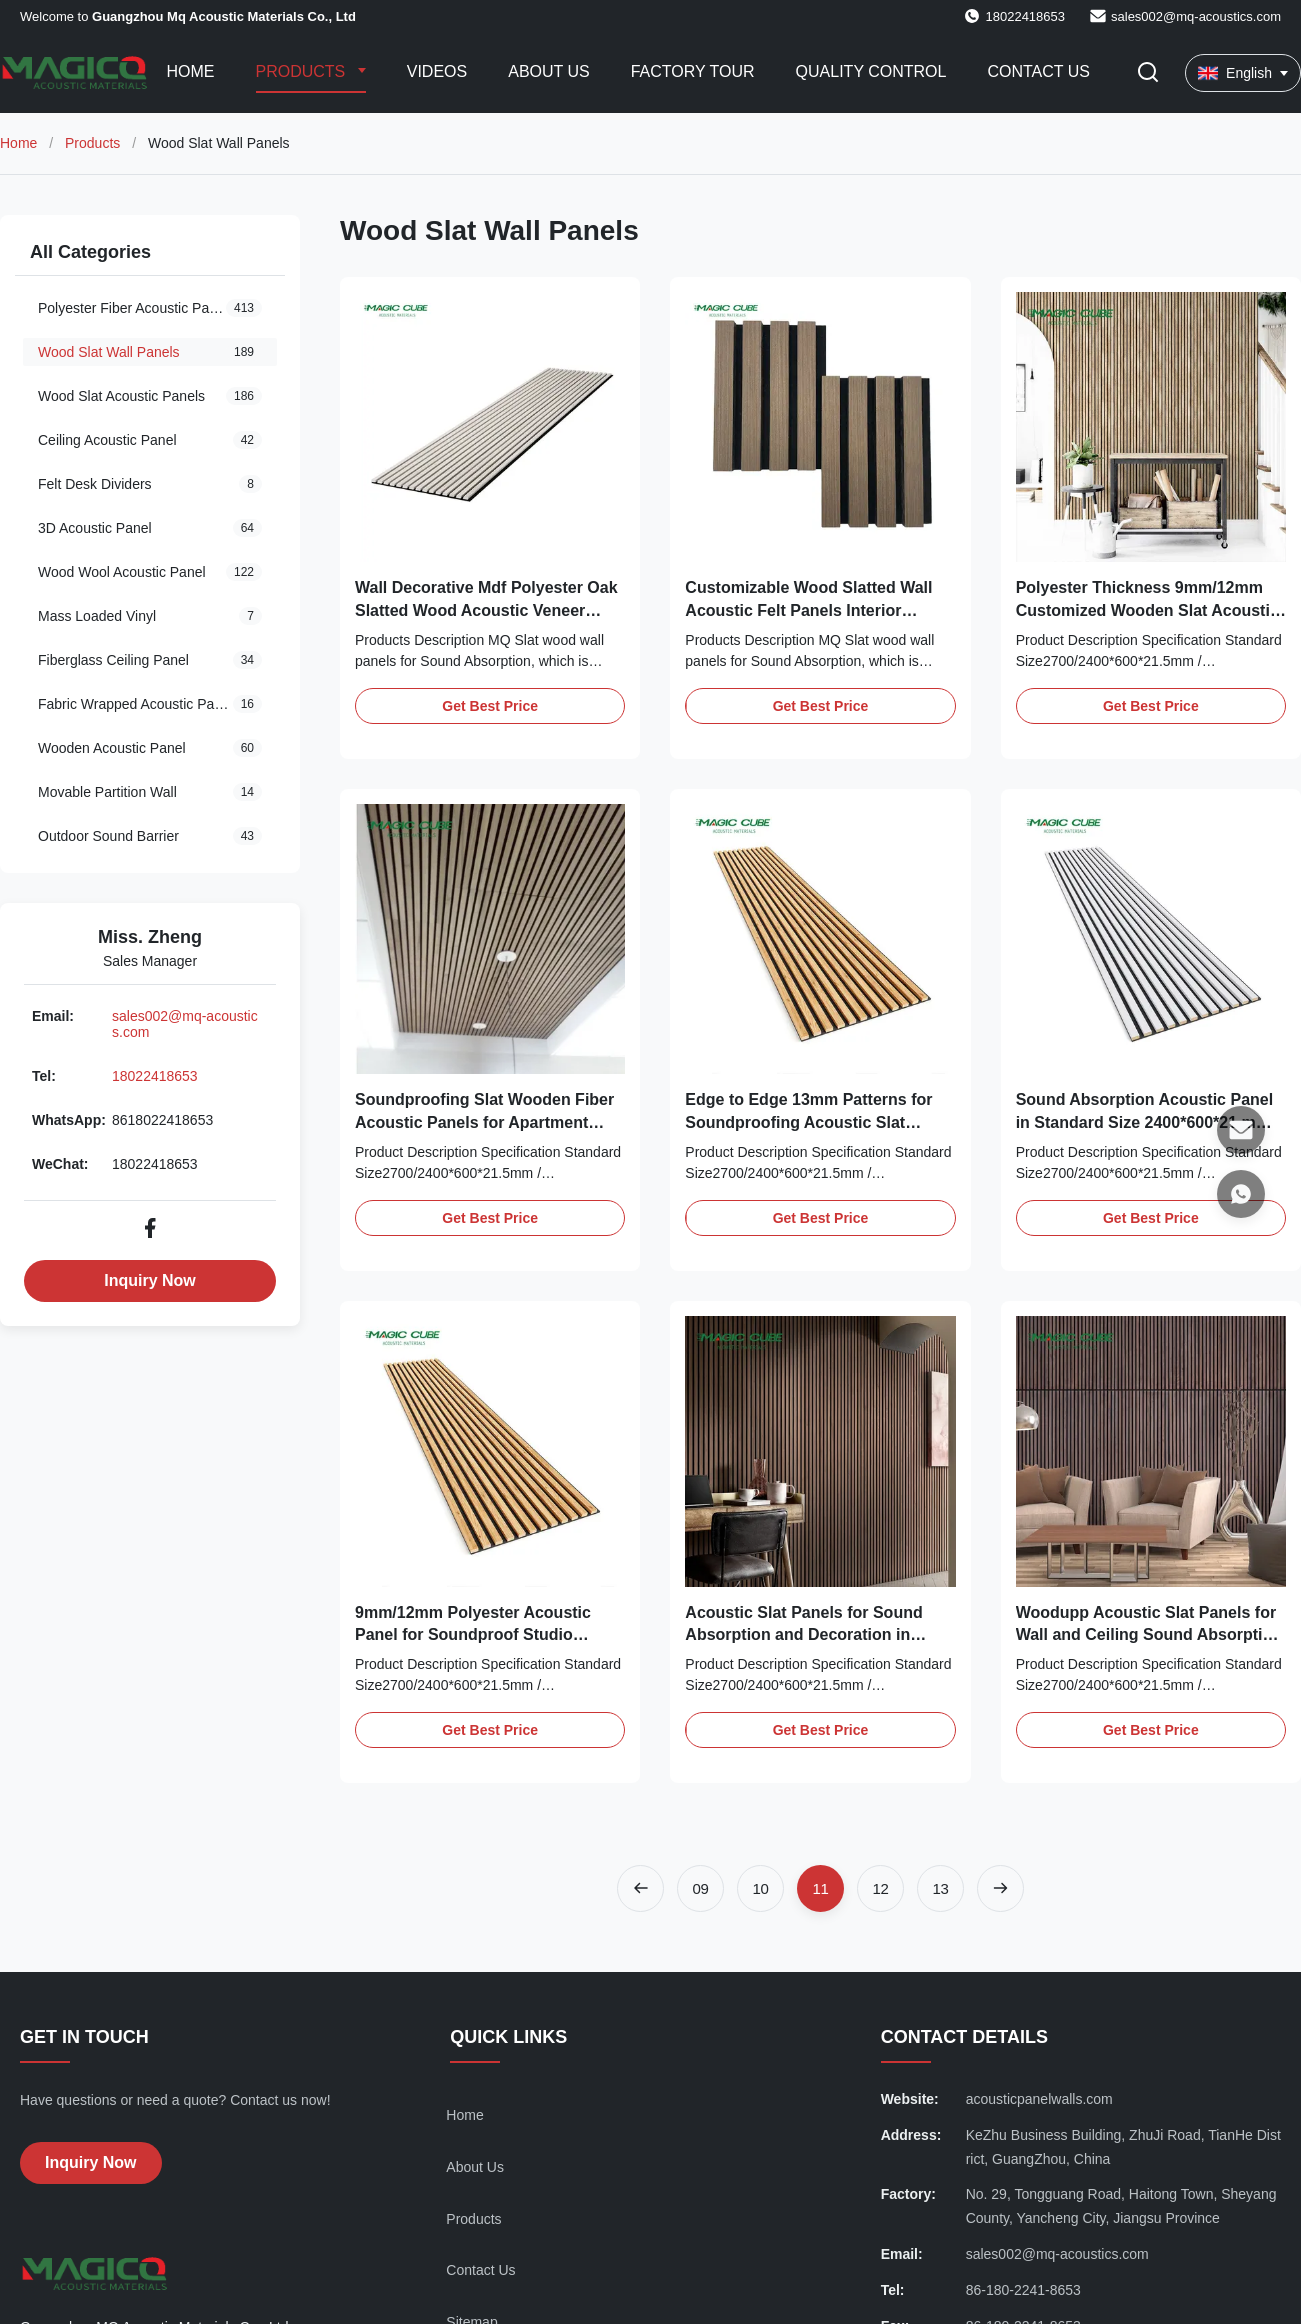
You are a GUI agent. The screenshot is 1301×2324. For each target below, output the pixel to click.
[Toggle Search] (1148, 73)
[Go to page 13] (940, 1888)
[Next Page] (1000, 1888)
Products (303, 71)
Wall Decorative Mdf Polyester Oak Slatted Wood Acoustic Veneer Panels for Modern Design (486, 610)
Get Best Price (490, 706)
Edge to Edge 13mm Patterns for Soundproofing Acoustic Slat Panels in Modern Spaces (808, 1122)
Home (191, 71)
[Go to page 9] (700, 1888)
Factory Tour (693, 71)
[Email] (1241, 1130)
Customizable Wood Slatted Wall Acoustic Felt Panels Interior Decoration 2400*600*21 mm (808, 610)
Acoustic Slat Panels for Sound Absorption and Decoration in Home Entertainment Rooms (803, 1635)
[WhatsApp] (1241, 1194)
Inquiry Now (150, 1280)
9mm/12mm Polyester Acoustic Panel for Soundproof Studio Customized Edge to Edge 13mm (479, 1635)
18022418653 (155, 1076)
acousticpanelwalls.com (1039, 2099)
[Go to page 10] (760, 1888)
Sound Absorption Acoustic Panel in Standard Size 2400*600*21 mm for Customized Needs (1145, 1122)
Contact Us (1038, 71)
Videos (437, 71)
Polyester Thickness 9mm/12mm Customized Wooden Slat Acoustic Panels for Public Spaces (1147, 610)
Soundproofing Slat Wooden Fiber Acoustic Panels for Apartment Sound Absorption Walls (484, 1122)
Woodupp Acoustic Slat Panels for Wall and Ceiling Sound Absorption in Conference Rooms (1149, 1635)
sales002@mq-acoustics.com (1196, 16)
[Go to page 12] (880, 1888)
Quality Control (871, 71)
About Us (549, 71)
